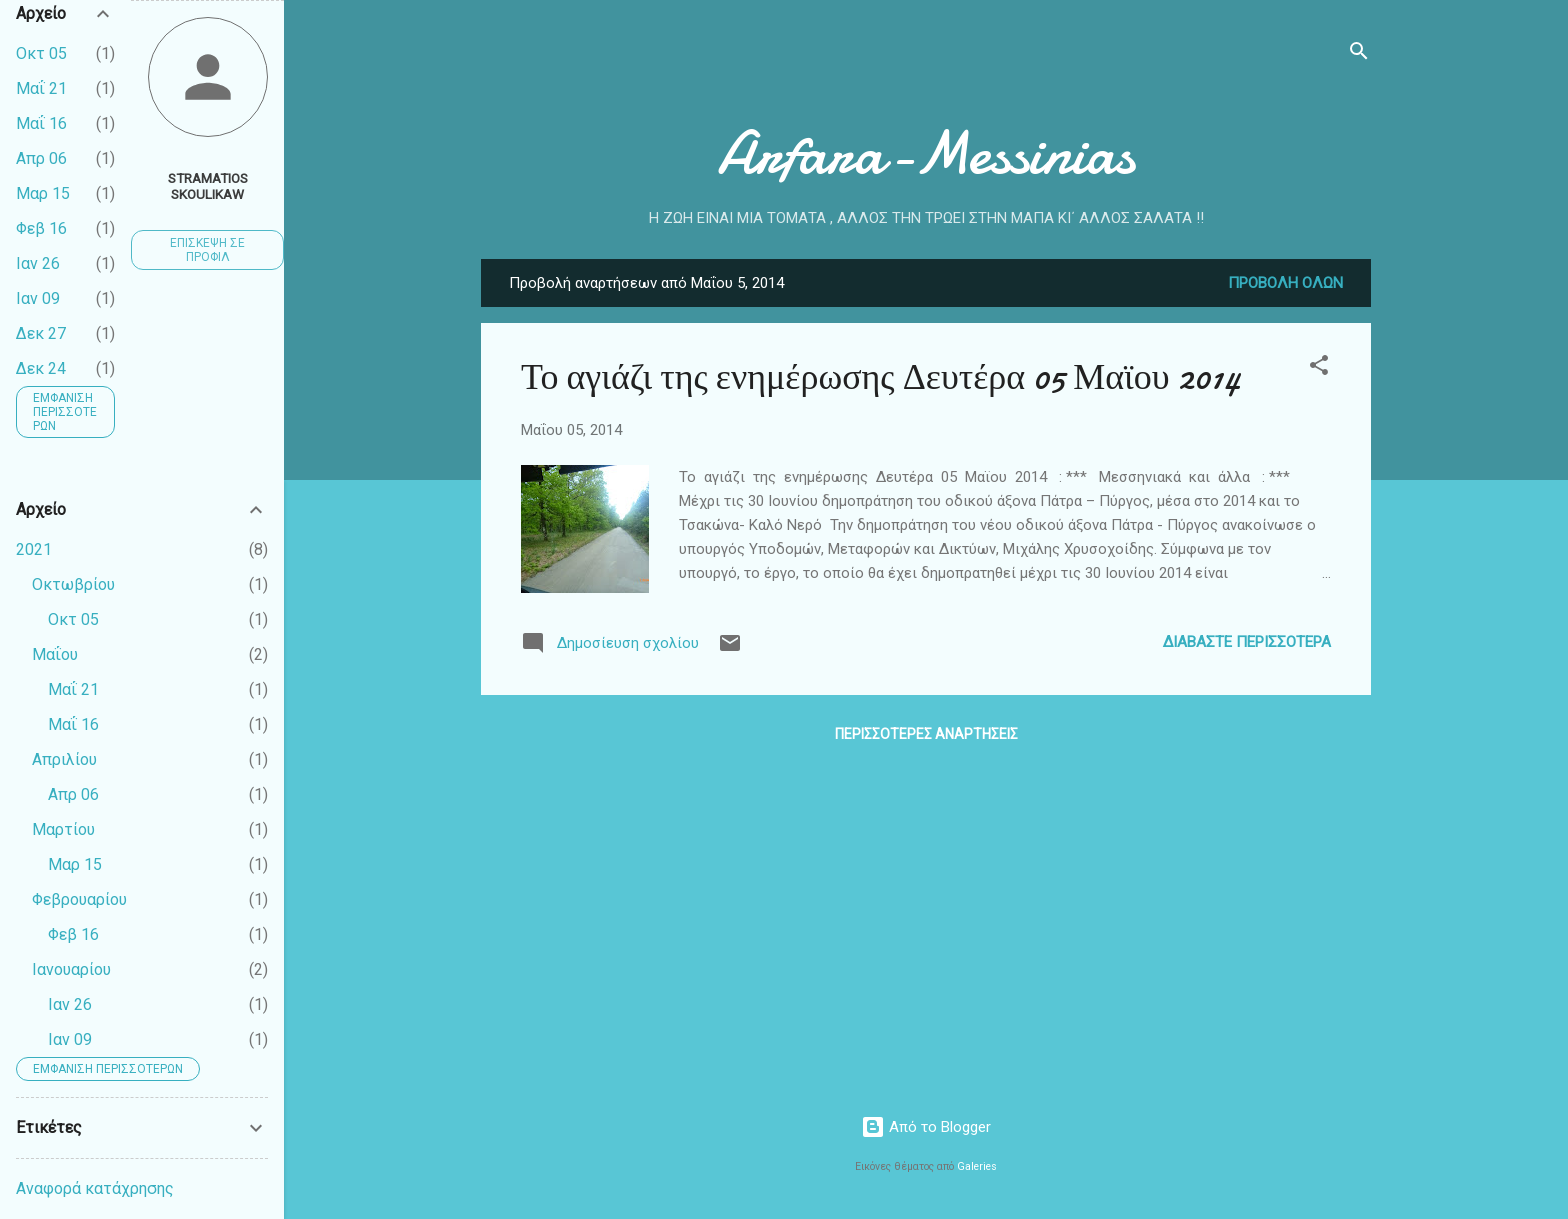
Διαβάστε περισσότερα (1247, 642)
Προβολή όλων (1285, 283)
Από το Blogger (926, 1127)
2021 (34, 549)
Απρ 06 (41, 158)
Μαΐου (55, 654)
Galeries (977, 1166)
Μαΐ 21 (41, 88)
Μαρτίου (63, 829)
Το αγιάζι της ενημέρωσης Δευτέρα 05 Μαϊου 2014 (881, 377)
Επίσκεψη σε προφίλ (207, 250)
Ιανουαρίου (71, 969)
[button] (1319, 368)
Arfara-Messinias (926, 153)
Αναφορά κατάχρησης (95, 1188)
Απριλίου (64, 759)
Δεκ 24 (41, 368)
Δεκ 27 (41, 333)
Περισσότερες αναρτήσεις (926, 734)
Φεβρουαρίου (79, 899)
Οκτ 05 (41, 53)
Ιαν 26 (38, 263)
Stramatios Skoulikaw (208, 186)
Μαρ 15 (43, 193)
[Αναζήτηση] (1359, 54)
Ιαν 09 (38, 298)
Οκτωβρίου (73, 584)
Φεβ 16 (41, 228)
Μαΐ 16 (41, 123)
